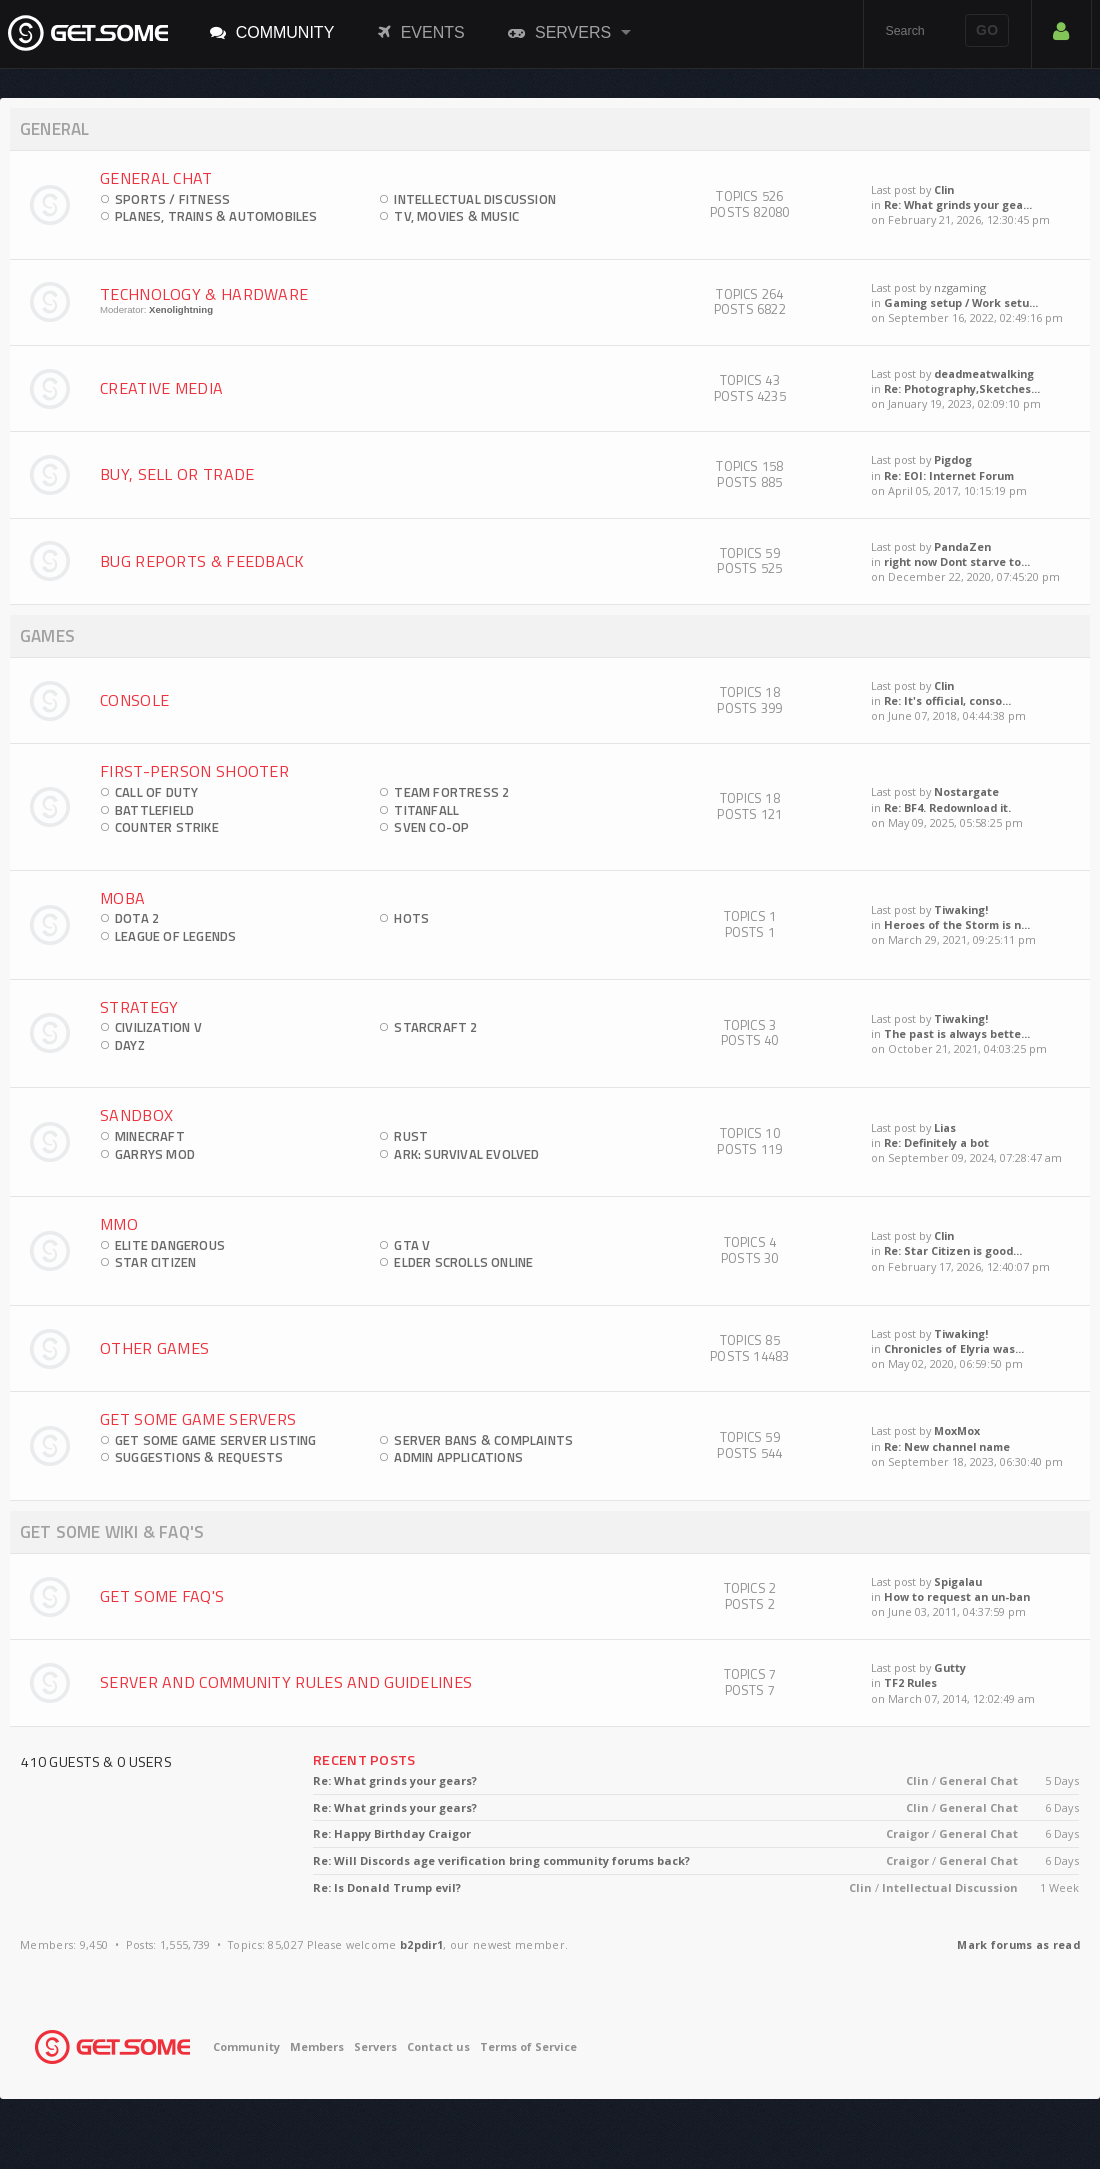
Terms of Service (528, 2046)
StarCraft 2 (435, 1027)
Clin (944, 189)
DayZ (130, 1045)
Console (134, 700)
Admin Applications (458, 1457)
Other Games (154, 1348)
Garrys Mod (155, 1154)
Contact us (438, 2046)
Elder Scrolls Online (463, 1262)
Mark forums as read (1018, 1944)
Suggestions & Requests (199, 1457)
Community (272, 32)
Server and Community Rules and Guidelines (286, 1682)
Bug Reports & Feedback (202, 561)
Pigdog (953, 459)
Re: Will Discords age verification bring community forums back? (501, 1860)
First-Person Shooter (194, 771)
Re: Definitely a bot (936, 1142)
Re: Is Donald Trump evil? (387, 1887)
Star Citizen (155, 1262)
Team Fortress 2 (451, 792)
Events (421, 32)
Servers (559, 32)
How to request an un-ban (957, 1596)
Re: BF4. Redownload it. (947, 807)
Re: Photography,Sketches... (962, 388)
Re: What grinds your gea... (958, 204)
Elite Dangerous (170, 1245)
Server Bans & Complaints (483, 1440)
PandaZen (962, 546)
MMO (119, 1224)
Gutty (950, 1667)
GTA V (412, 1245)
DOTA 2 (137, 918)
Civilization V (158, 1027)
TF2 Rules (910, 1682)
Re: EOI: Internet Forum (949, 475)
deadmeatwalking (984, 373)
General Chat (156, 178)
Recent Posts (364, 1760)
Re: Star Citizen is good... (953, 1250)
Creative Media (161, 388)
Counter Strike (167, 827)
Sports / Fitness (172, 199)
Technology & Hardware (204, 294)
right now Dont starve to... (957, 561)
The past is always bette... (957, 1033)
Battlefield (154, 810)
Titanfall (426, 810)
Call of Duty (156, 792)
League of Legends (175, 936)
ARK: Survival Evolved (466, 1154)
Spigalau (958, 1581)
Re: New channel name (947, 1446)
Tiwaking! (961, 909)
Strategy (139, 1007)
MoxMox (957, 1430)
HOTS (411, 918)
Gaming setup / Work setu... (961, 302)
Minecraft (150, 1136)
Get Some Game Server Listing (216, 1440)
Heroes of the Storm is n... (957, 924)
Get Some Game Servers (198, 1419)
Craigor (907, 1833)
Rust (411, 1136)
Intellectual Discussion (475, 199)
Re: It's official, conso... (947, 700)
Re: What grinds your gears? (395, 1780)
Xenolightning (181, 309)
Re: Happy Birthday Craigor (392, 1833)
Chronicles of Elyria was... (954, 1348)
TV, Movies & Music (456, 216)
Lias (945, 1127)
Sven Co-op (431, 827)
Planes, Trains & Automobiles (216, 216)
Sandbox (136, 1115)
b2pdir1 (421, 1944)
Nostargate (966, 791)
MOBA (122, 898)
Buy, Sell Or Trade (177, 474)
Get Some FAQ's (162, 1596)
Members (317, 2046)
